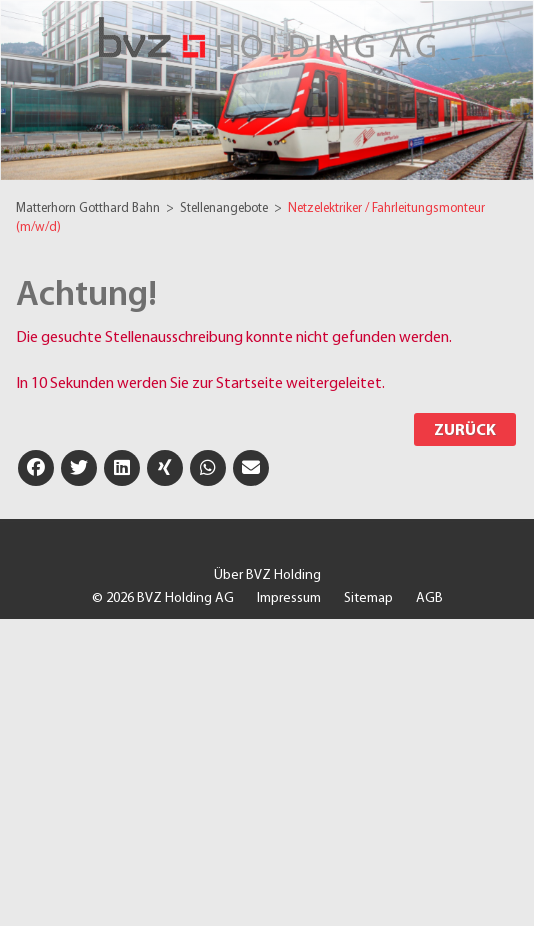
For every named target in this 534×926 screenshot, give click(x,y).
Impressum (289, 598)
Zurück (465, 431)
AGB (429, 598)
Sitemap (368, 598)
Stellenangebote (225, 208)
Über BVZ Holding (267, 575)
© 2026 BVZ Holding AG (163, 598)
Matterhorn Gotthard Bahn (89, 208)
